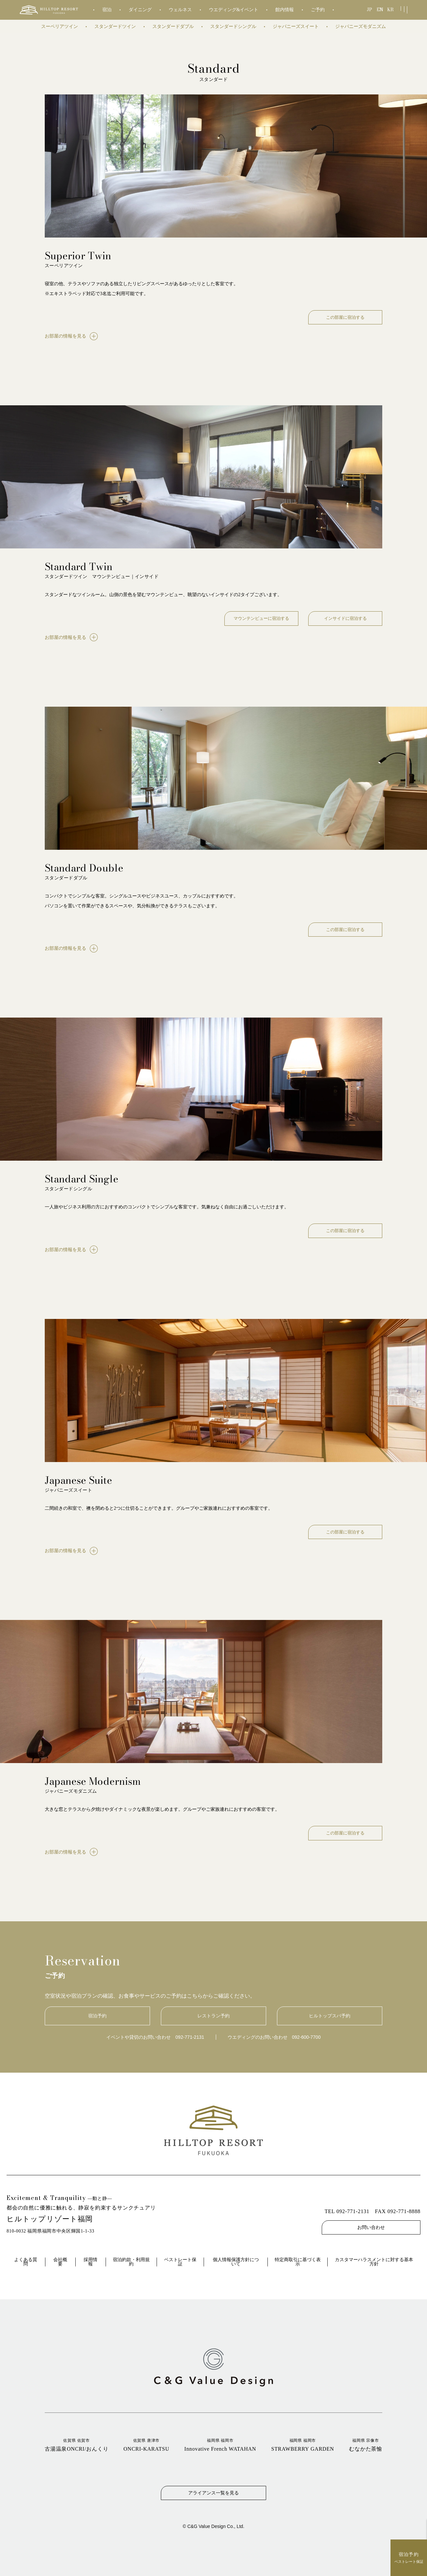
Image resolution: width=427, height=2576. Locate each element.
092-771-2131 (189, 2037)
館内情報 (284, 9)
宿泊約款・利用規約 (131, 2262)
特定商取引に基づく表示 (298, 2262)
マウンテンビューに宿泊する (261, 618)
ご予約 (318, 9)
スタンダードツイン (115, 26)
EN (380, 9)
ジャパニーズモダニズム (360, 26)
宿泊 (107, 9)
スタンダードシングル (233, 26)
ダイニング (140, 9)
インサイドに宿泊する (345, 618)
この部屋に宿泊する (345, 317)
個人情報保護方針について (236, 2262)
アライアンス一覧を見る (213, 2492)
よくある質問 (25, 2262)
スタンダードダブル (173, 26)
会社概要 (60, 2262)
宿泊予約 (97, 2015)
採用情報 (90, 2262)
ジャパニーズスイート (296, 26)
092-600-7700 (306, 2037)
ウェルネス (180, 9)
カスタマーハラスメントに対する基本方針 (374, 2262)
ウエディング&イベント (234, 9)
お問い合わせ (371, 2227)
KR (390, 9)
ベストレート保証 (180, 2262)
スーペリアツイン (59, 26)
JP (369, 9)
